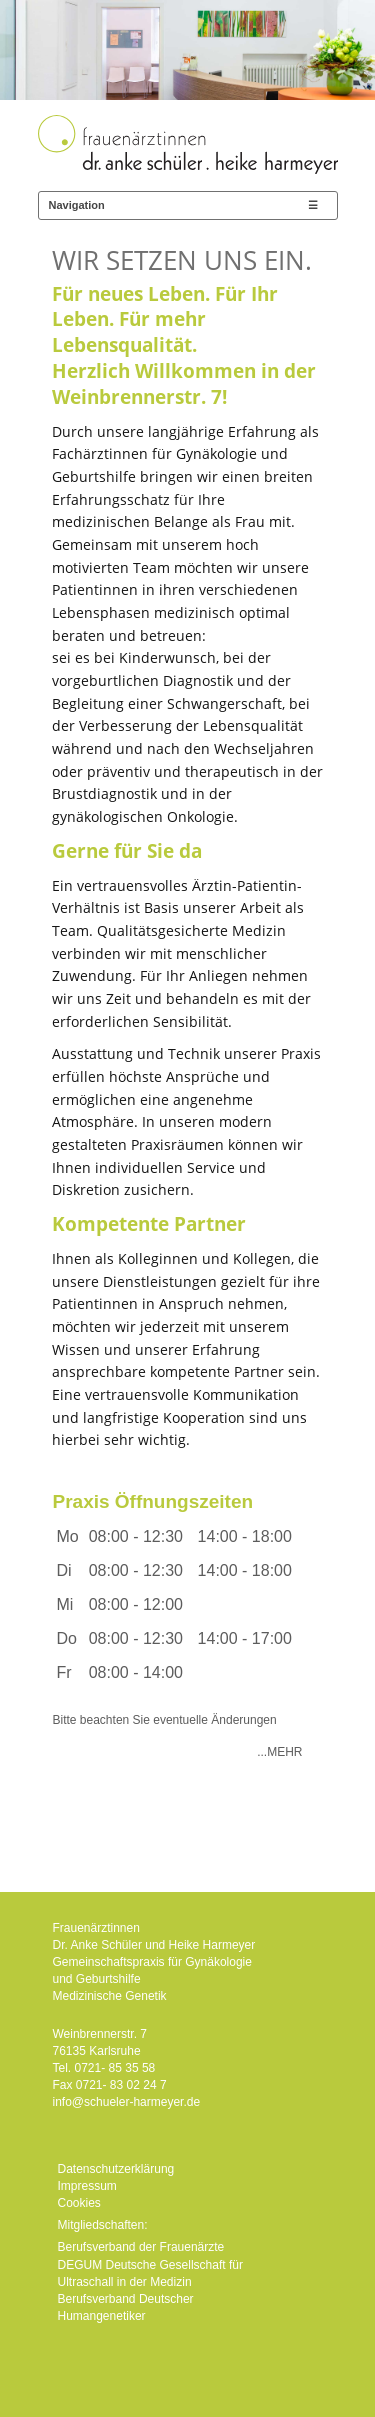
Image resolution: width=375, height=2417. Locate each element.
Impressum (87, 2186)
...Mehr (279, 1752)
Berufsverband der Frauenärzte (141, 2247)
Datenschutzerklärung (116, 2169)
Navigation (77, 205)
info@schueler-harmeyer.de (127, 2102)
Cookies (79, 2203)
